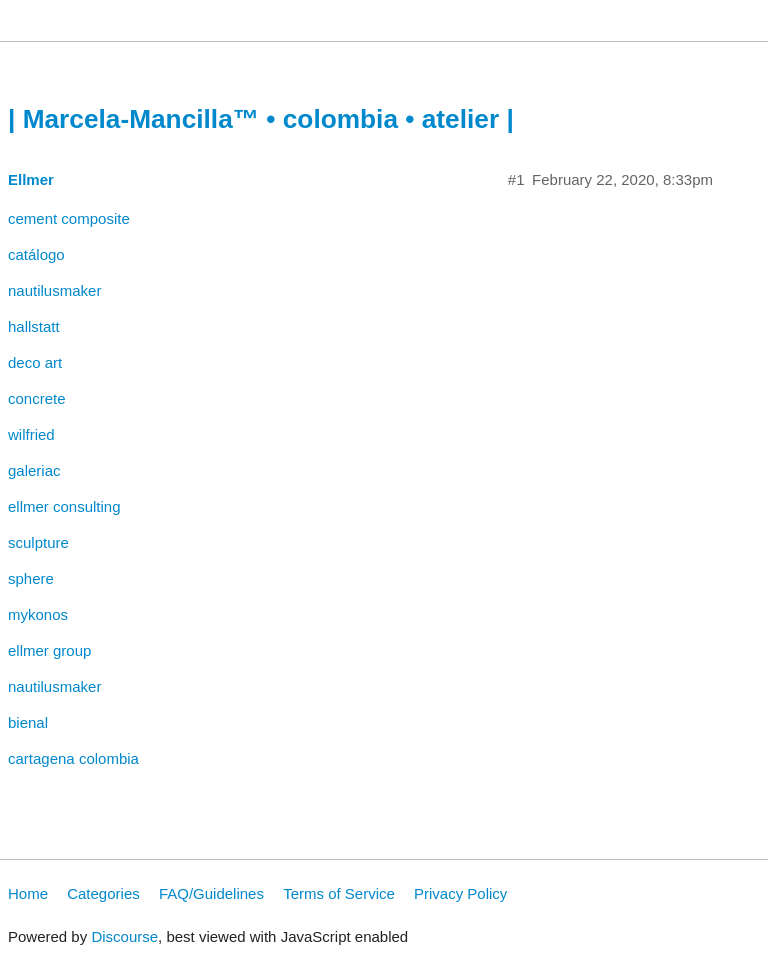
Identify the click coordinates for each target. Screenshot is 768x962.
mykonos (38, 614)
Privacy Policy (460, 893)
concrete (37, 398)
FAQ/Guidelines (211, 893)
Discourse (124, 936)
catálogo (36, 254)
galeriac (34, 470)
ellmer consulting (64, 506)
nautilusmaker (54, 290)
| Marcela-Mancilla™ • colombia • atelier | (261, 119)
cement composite (69, 218)
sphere (31, 578)
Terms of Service (339, 893)
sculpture (38, 542)
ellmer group (49, 650)
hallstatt (34, 326)
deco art (35, 362)
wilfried (31, 434)
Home (28, 893)
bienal (28, 722)
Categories (103, 893)
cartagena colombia (73, 758)
